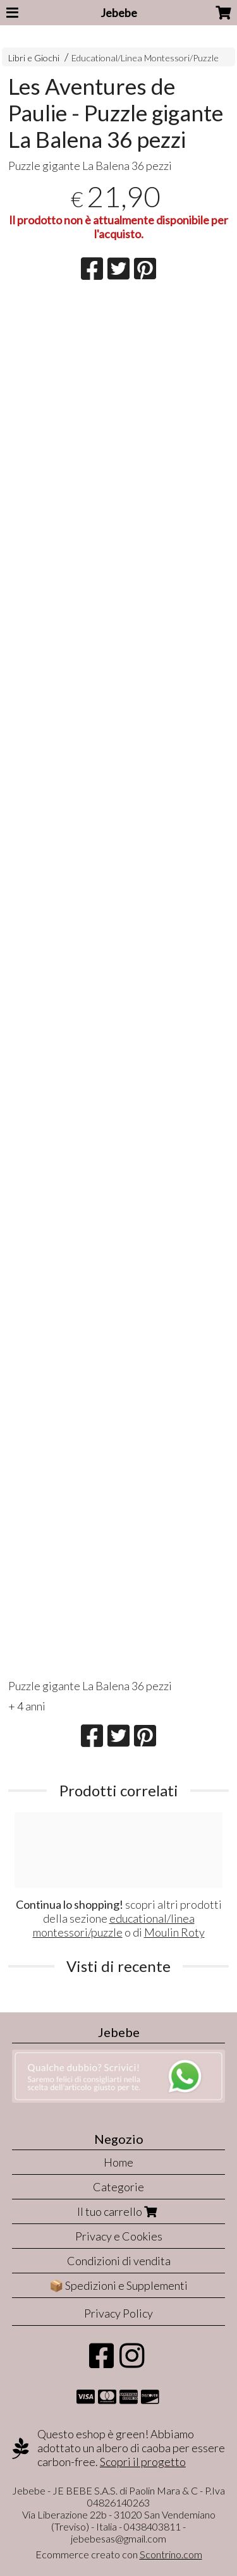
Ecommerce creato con (118, 2554)
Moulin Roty (174, 1932)
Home (118, 2162)
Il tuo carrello (118, 2211)
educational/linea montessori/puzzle (114, 1925)
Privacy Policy (118, 2313)
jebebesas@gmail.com (118, 2538)
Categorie (118, 2187)
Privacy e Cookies (118, 2236)
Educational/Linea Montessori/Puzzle (145, 57)
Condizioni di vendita (119, 2261)
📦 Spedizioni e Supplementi (118, 2285)
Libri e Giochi (33, 57)
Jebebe (118, 13)
